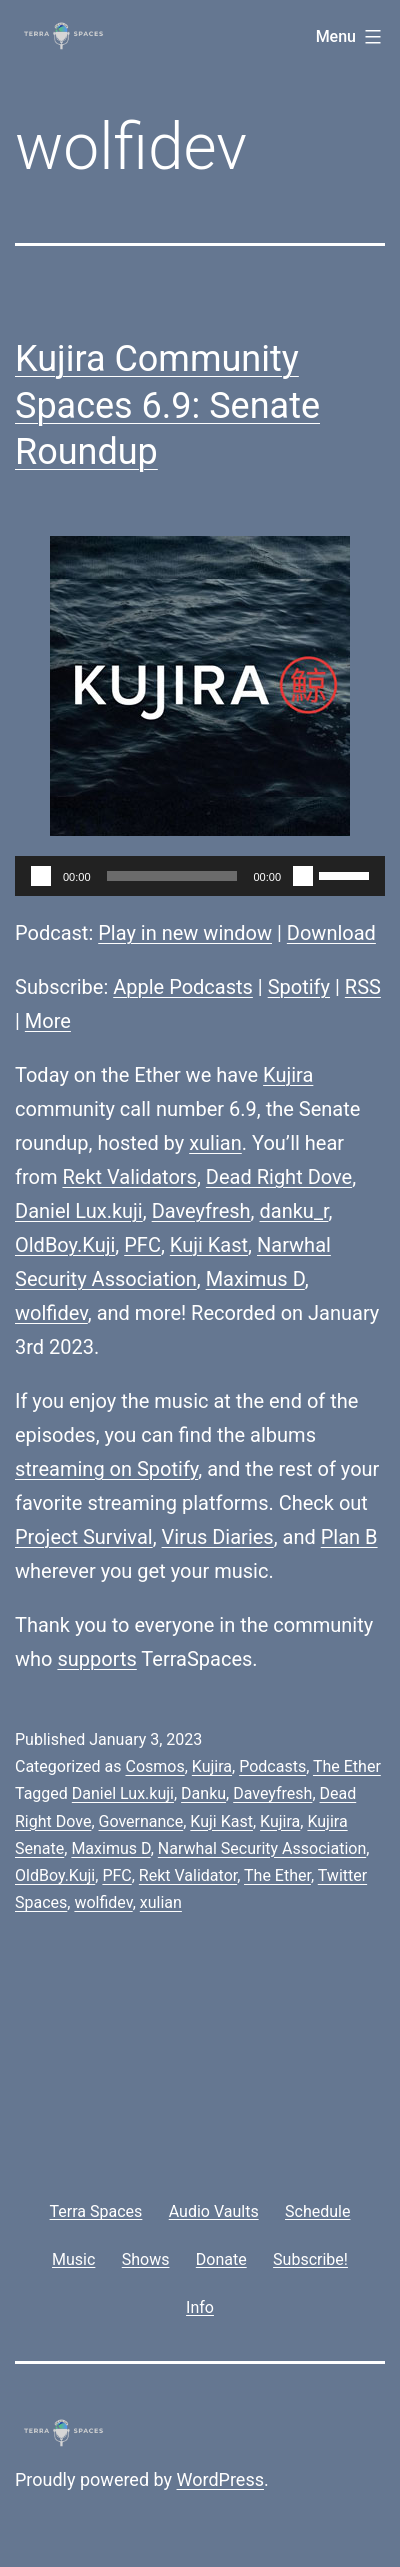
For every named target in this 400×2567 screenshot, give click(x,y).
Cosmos (154, 1766)
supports (96, 1659)
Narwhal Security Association (262, 1848)
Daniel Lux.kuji (79, 1211)
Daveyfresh (201, 1211)
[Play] (41, 876)
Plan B (349, 1537)
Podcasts (272, 1766)
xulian (215, 1143)
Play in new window (185, 933)
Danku (203, 1793)
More (48, 1021)
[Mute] (303, 876)
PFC (142, 1245)
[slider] (172, 876)
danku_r (294, 1211)
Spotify (299, 987)
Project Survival (84, 1537)
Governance (141, 1821)
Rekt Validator (188, 1875)
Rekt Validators (129, 1177)
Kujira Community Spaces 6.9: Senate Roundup (167, 406)
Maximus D (255, 1279)
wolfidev (51, 1313)
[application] (200, 876)
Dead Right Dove (279, 1177)
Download (331, 933)
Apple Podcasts (183, 987)
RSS (363, 987)
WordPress (220, 2479)
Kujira (288, 1075)
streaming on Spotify (106, 1469)
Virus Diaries (218, 1537)
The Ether (347, 1766)
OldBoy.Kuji (65, 1245)
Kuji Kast (209, 1245)
